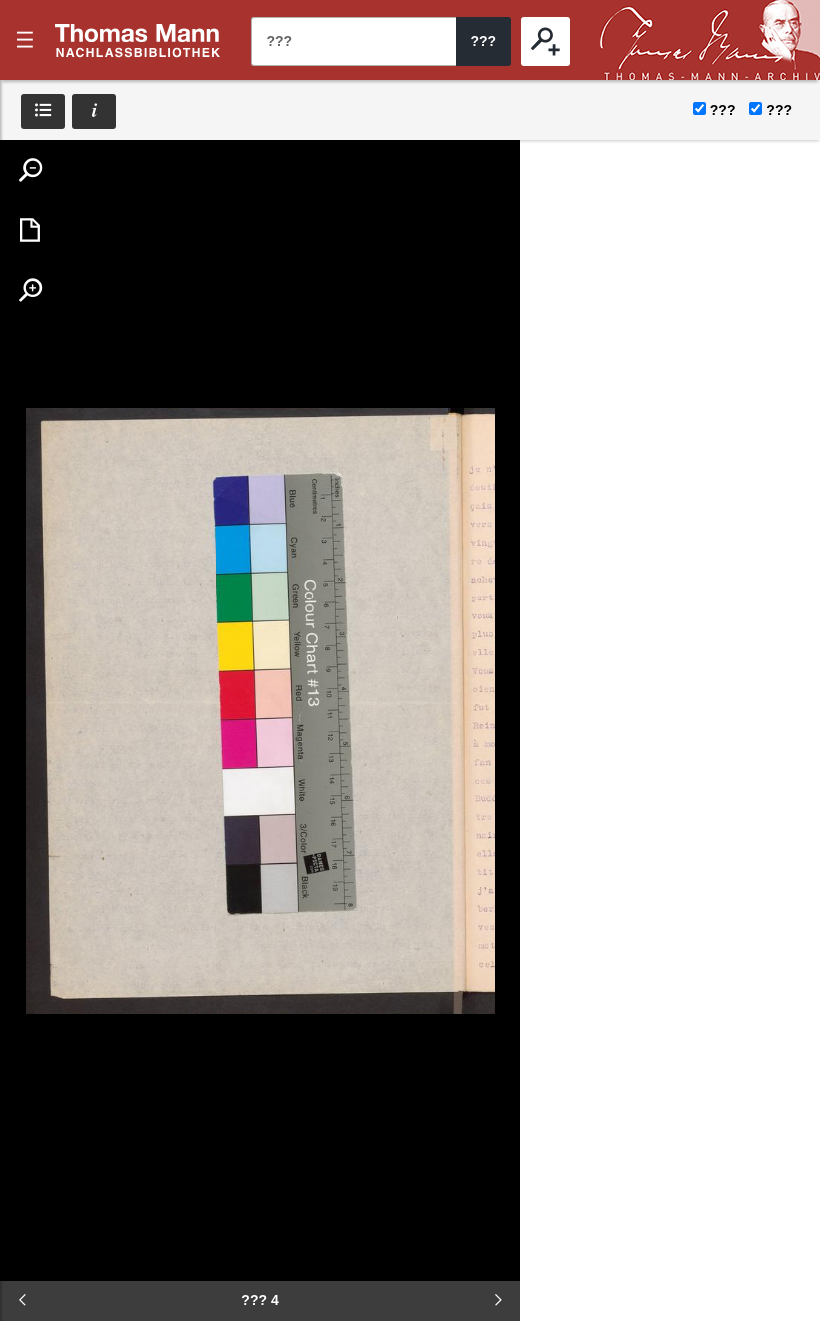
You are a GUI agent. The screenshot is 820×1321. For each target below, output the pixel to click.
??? (138, 40)
